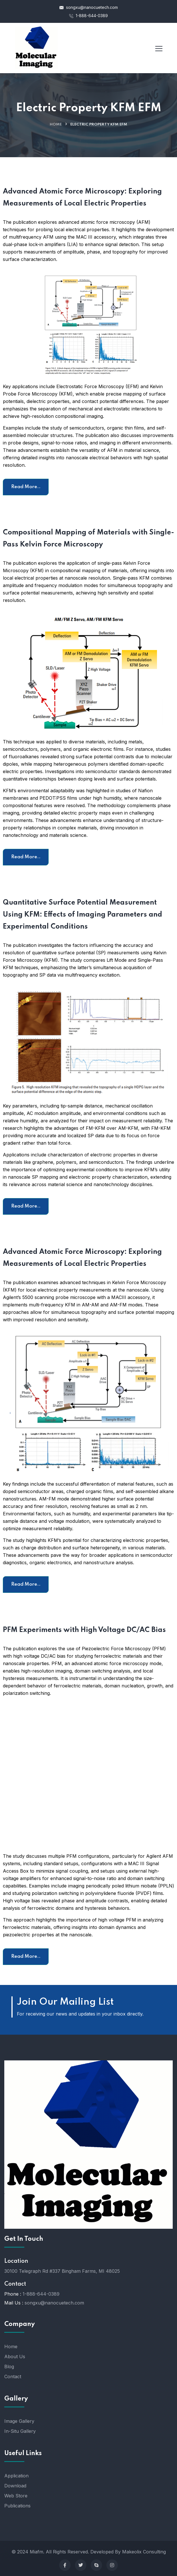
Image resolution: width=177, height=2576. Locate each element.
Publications (17, 2506)
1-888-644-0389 (88, 15)
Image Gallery (19, 2421)
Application (16, 2476)
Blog (9, 2366)
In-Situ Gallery (20, 2431)
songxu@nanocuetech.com (88, 7)
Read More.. (26, 486)
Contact (12, 2376)
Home (56, 124)
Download (15, 2486)
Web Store (15, 2496)
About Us (14, 2356)
